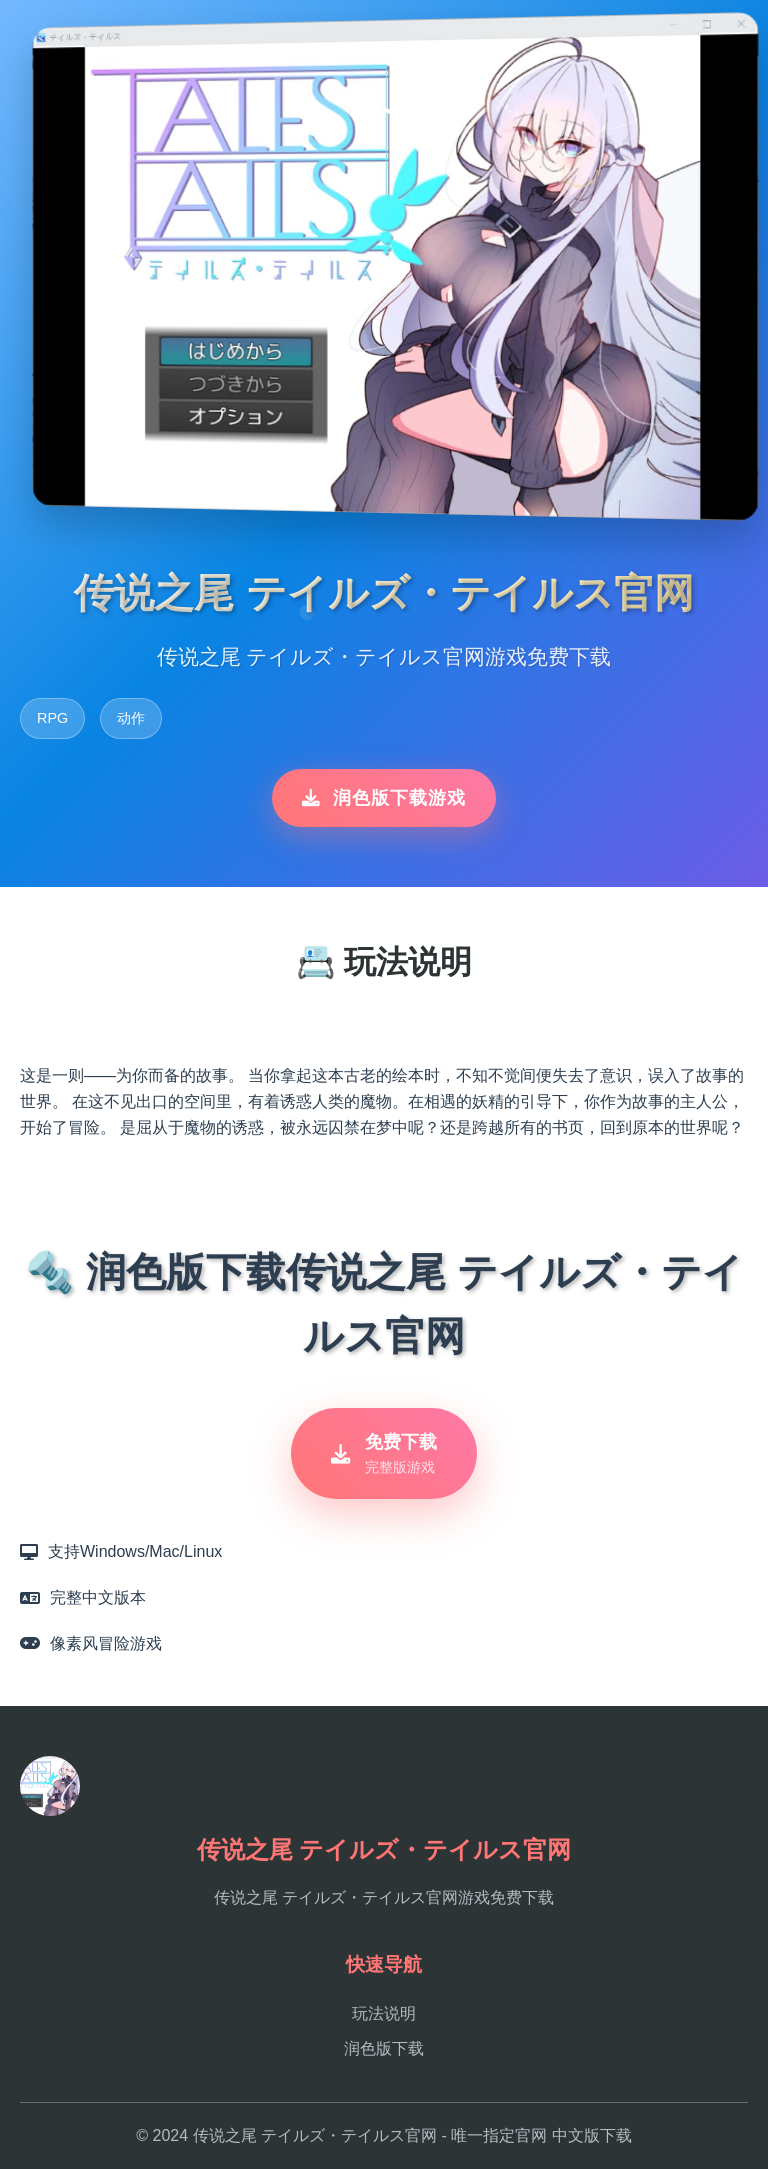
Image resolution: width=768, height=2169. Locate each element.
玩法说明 (384, 2013)
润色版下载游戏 (384, 798)
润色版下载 (384, 2048)
